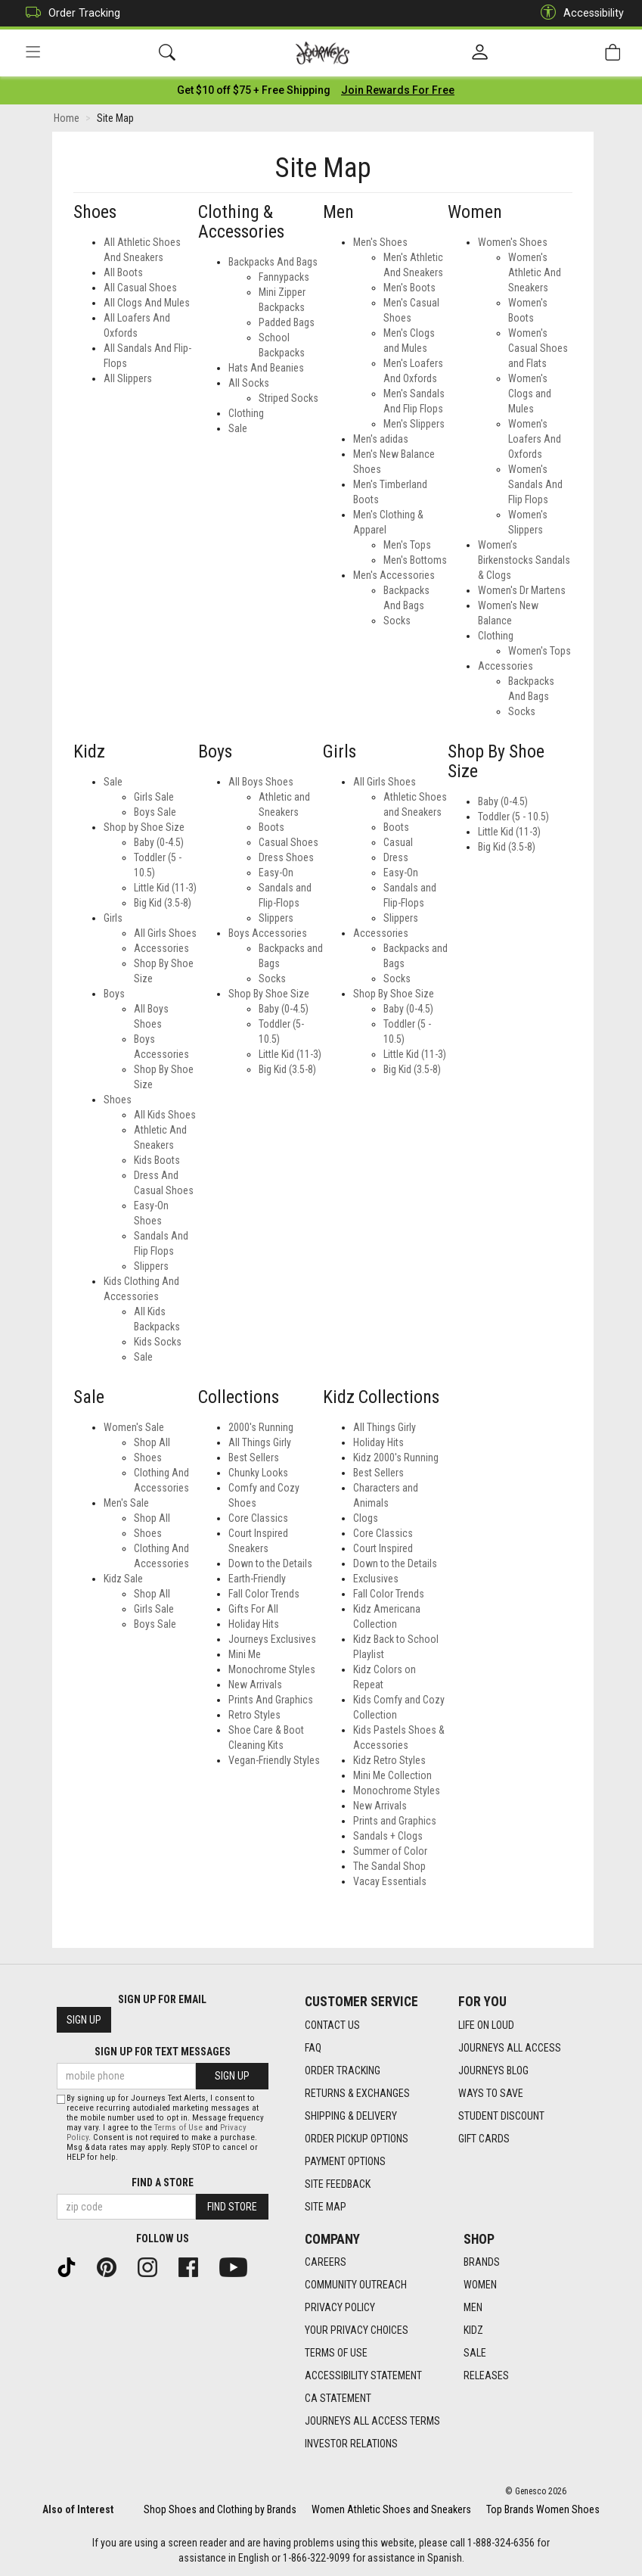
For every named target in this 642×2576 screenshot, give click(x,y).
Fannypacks (284, 278)
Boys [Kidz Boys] (114, 994)
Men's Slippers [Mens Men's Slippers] (414, 424)
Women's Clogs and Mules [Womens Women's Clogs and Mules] (529, 394)
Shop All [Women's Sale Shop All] (152, 1444)
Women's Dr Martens (522, 591)
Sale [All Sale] (237, 429)
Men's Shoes (380, 243)
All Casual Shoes (140, 288)
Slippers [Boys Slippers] (276, 919)
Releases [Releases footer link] (486, 2376)
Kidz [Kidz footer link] (473, 2331)
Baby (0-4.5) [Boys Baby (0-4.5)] (284, 1009)
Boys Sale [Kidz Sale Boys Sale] (155, 1625)
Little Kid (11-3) (509, 833)
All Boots (123, 273)
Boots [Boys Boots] (271, 828)
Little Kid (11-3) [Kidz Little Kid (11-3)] (165, 888)
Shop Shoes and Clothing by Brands (220, 2509)
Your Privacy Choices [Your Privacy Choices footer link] (356, 2331)
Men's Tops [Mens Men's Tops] (407, 546)
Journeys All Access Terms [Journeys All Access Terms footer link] (372, 2422)
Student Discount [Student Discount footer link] (501, 2116)
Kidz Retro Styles (389, 1762)
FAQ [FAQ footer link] (313, 2048)
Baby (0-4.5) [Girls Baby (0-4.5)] (408, 1009)
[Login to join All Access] (253, 90)
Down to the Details (270, 1565)
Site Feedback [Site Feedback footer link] (338, 2184)
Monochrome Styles (271, 1671)
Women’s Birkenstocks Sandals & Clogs (524, 561)
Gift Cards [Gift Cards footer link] (484, 2139)
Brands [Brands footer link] (482, 2263)
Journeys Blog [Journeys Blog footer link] (493, 2070)
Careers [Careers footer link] (325, 2263)
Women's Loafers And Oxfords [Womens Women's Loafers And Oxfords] (534, 439)
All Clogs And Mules (147, 303)
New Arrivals (255, 1686)
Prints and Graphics (394, 1822)
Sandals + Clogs (388, 1837)
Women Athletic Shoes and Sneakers (391, 2509)
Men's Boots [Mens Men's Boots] (409, 288)
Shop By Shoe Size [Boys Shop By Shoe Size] (268, 994)
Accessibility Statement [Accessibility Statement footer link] (363, 2376)
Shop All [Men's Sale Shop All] (152, 1520)
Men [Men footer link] (473, 2308)
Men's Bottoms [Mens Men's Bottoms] (415, 561)
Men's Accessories (394, 576)
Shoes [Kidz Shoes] (118, 1100)
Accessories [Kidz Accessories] (161, 949)
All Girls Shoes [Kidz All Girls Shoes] (165, 934)
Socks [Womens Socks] (521, 712)
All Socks (248, 384)
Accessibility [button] (578, 13)
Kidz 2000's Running (396, 1459)
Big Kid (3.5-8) (506, 848)
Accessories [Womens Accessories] (505, 667)
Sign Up (84, 2020)
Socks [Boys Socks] (272, 979)
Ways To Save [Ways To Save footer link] (490, 2093)
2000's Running (260, 1429)
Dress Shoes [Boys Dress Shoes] (286, 858)
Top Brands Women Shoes (543, 2509)
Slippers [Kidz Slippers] (151, 1267)
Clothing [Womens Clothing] (495, 636)
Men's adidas (380, 440)
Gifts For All (253, 1610)
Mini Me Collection (392, 1777)
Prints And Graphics (270, 1701)
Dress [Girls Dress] (395, 858)
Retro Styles (254, 1716)
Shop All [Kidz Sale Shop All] (152, 1595)
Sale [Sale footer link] (475, 2353)
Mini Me (244, 1656)
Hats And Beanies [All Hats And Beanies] (266, 368)
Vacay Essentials (389, 1883)
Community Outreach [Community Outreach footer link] (356, 2285)
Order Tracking (69, 13)
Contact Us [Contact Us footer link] (332, 2025)
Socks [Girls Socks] (397, 979)
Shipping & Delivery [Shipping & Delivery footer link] (351, 2116)
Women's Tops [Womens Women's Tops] (539, 652)
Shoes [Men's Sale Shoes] (148, 1535)
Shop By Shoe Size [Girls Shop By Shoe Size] (393, 994)
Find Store (232, 2207)
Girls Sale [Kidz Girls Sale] (154, 798)
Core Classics (258, 1520)
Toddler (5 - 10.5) (513, 818)
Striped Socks (288, 399)
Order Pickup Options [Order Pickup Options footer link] (356, 2139)
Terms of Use (178, 2128)
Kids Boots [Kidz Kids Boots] (157, 1161)
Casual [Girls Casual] (398, 843)
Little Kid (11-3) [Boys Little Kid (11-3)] (290, 1055)
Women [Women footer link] (480, 2285)
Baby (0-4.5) (503, 803)
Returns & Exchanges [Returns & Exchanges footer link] (357, 2093)
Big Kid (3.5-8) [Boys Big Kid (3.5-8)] (287, 1070)
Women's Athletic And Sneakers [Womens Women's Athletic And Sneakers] (534, 273)
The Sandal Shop (389, 1868)
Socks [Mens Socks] (397, 621)
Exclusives (376, 1580)
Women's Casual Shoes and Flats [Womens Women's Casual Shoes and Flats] (538, 349)
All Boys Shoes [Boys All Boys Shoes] (260, 782)
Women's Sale (134, 1429)
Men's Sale (126, 1504)
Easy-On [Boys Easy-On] (276, 873)
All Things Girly (259, 1444)
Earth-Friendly (257, 1580)
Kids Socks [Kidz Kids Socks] (157, 1342)
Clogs (365, 1520)
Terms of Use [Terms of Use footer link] (336, 2353)
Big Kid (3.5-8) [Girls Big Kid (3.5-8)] (412, 1070)
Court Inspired (383, 1550)
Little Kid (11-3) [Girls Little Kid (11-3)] (414, 1055)
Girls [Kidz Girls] (113, 919)
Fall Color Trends (263, 1595)
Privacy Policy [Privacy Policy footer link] (340, 2308)
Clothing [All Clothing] (246, 414)
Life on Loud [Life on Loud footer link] (486, 2025)
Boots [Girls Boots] (396, 828)
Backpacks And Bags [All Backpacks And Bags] (273, 263)
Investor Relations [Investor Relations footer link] (351, 2444)
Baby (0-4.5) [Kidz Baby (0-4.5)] (159, 843)
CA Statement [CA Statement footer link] (338, 2399)
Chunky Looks (258, 1474)
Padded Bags (287, 323)
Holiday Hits (253, 1625)
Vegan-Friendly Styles (274, 1762)
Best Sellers (253, 1459)
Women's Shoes (512, 243)
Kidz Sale (123, 1580)
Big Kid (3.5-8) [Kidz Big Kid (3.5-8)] (162, 904)
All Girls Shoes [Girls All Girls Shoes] (384, 782)
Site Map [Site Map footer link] (325, 2207)
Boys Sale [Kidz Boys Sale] (155, 813)
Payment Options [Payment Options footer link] (345, 2161)
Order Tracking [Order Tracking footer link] (342, 2070)
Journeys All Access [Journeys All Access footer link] (509, 2048)
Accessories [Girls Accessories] (380, 934)
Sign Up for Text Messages (163, 2052)
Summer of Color (390, 1852)
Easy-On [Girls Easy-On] (400, 873)
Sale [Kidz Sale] (113, 782)
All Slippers (128, 379)
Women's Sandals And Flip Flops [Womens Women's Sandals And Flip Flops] (535, 485)
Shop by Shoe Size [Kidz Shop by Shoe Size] (144, 828)
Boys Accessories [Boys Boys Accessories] (267, 934)
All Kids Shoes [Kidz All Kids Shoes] (165, 1115)
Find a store (163, 2182)
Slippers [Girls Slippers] (400, 919)
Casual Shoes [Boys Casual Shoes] (288, 843)
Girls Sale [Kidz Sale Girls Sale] (154, 1610)
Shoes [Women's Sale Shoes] (148, 1459)
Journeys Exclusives (272, 1641)
